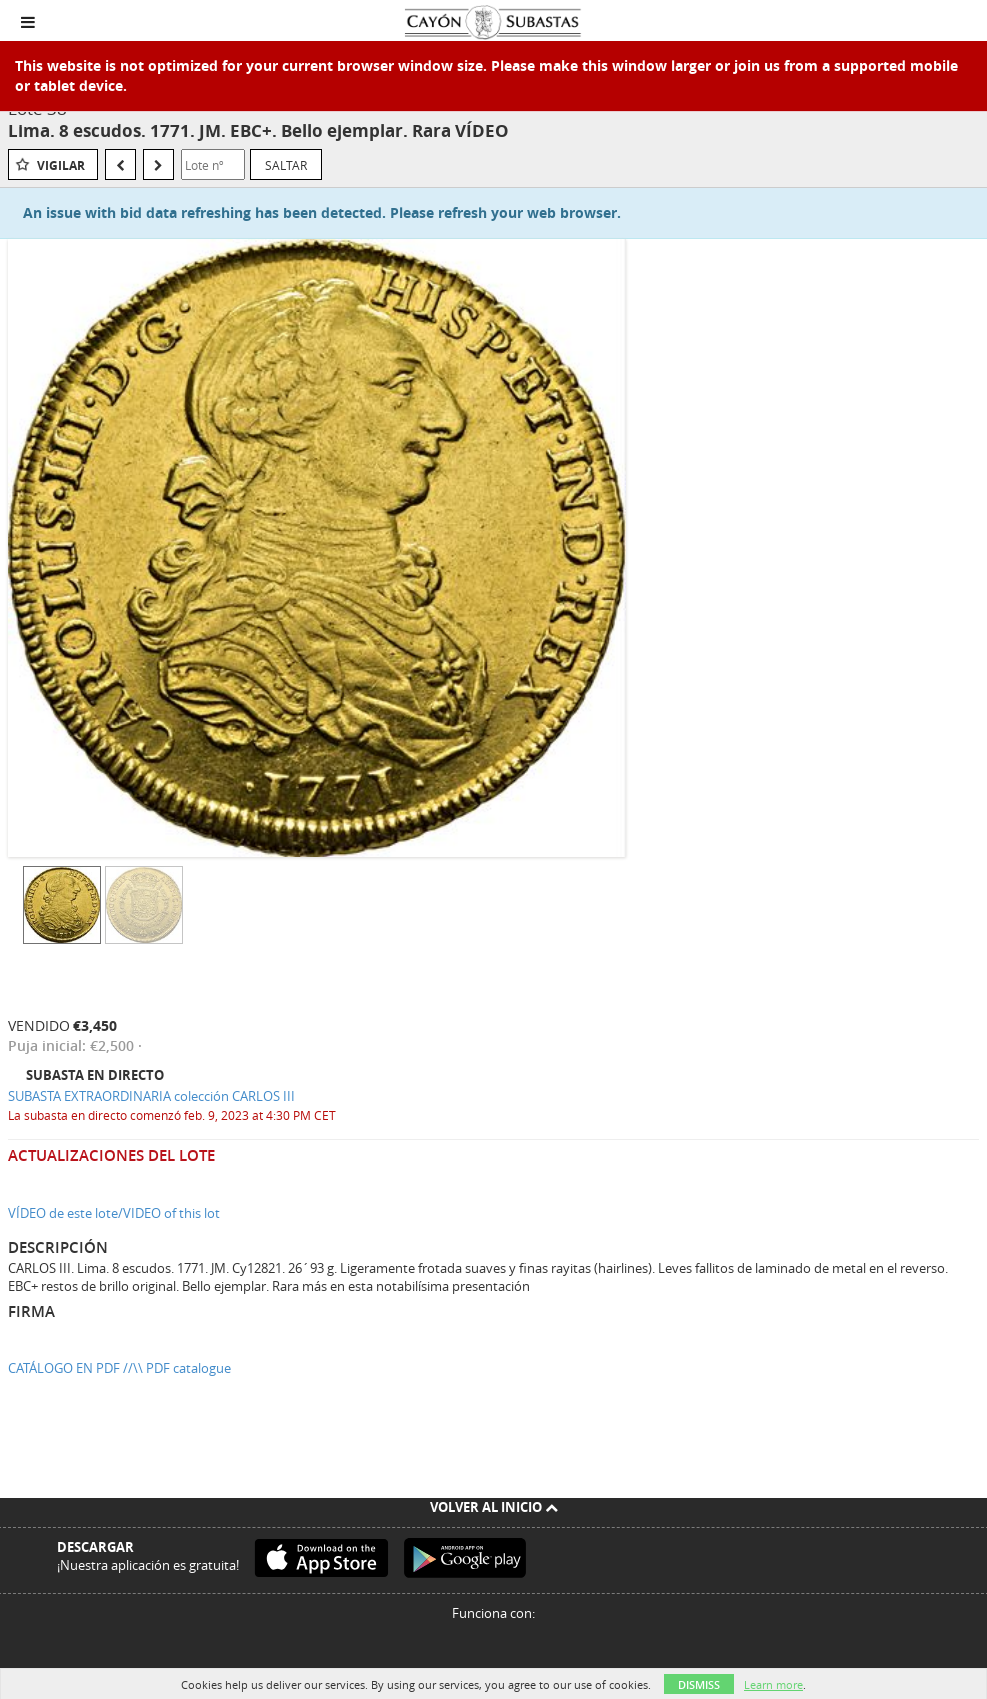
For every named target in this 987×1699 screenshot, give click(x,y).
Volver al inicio (494, 1507)
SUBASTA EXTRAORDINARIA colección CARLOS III (151, 1096)
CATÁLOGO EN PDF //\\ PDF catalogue (119, 1368)
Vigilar (61, 165)
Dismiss (699, 1684)
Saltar (286, 165)
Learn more (773, 1684)
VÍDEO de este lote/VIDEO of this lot (114, 1213)
